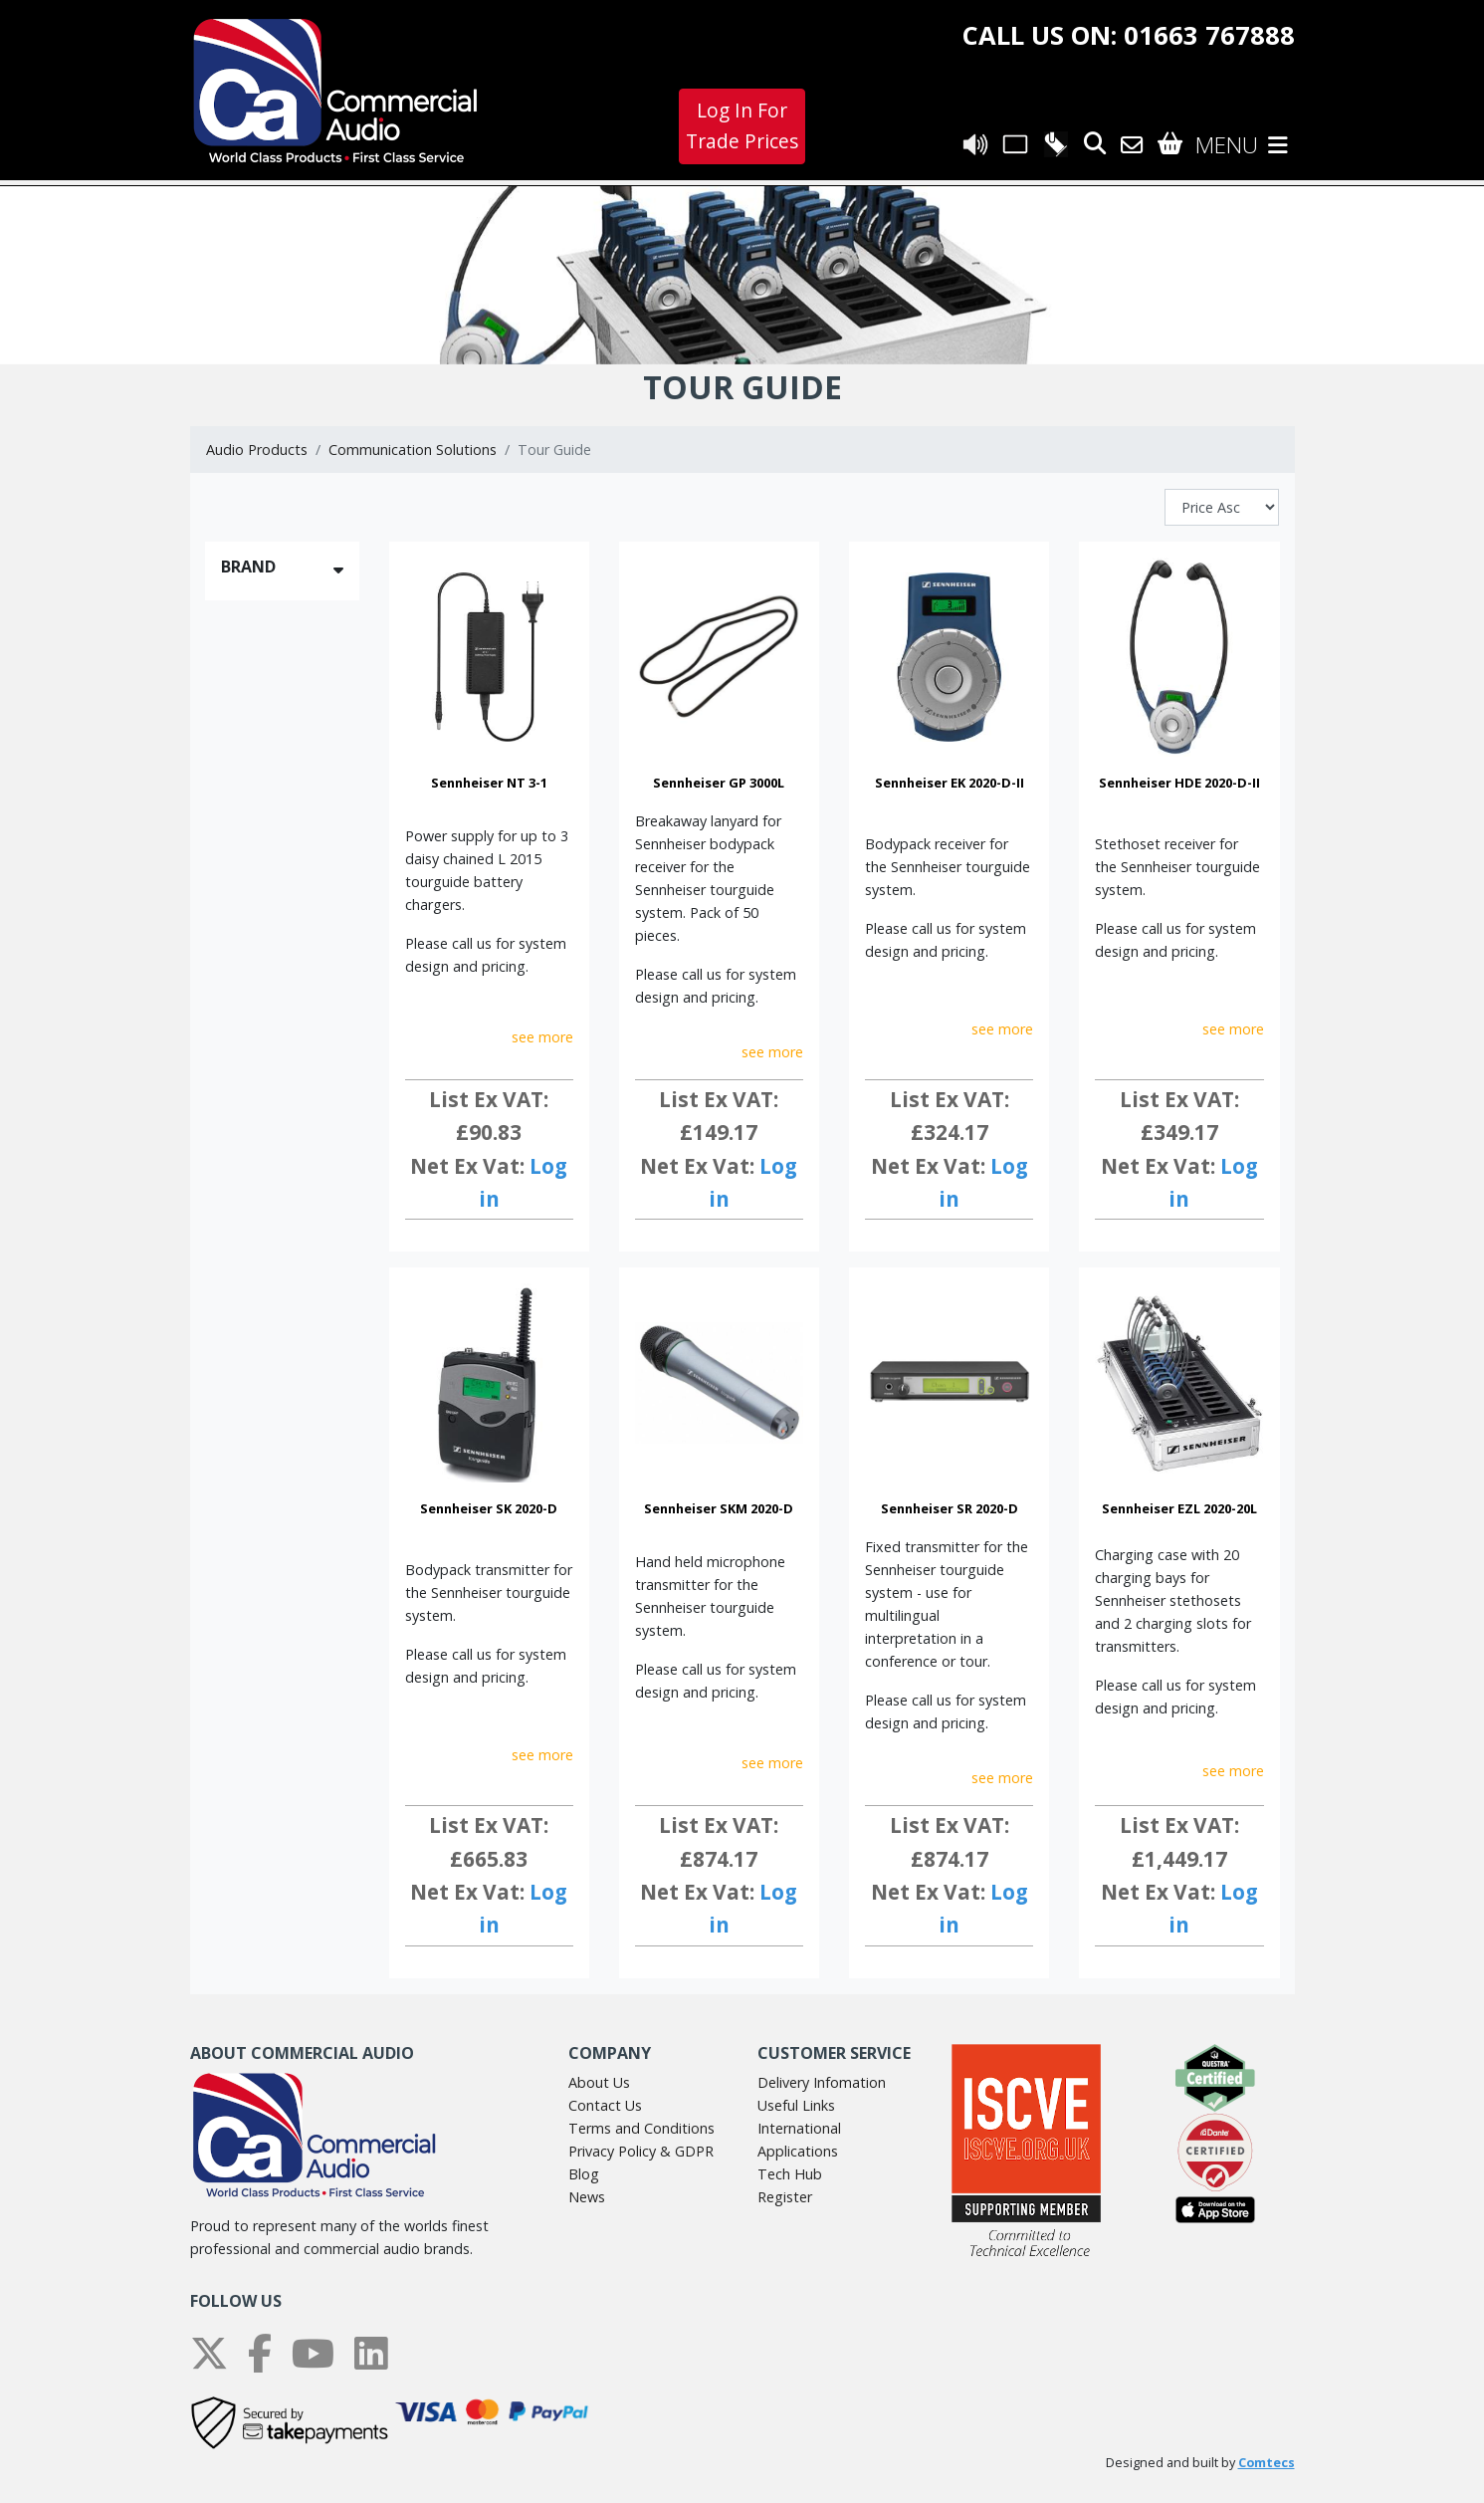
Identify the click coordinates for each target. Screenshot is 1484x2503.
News (586, 2196)
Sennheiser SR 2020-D (949, 1508)
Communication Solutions (412, 449)
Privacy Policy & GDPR (641, 2151)
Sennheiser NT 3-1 (489, 783)
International (799, 2128)
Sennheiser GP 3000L (718, 783)
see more (542, 1036)
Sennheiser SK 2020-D (488, 1508)
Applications (797, 2151)
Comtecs (1266, 2462)
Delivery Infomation (821, 2082)
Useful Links (796, 2105)
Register (784, 2196)
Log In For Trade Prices (742, 125)
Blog (583, 2173)
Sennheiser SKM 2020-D (718, 1508)
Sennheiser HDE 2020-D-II (1179, 783)
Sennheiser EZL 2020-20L (1179, 1508)
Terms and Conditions (641, 2128)
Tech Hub (789, 2173)
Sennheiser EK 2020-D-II (949, 783)
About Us (599, 2082)
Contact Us (605, 2105)
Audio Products (257, 449)
